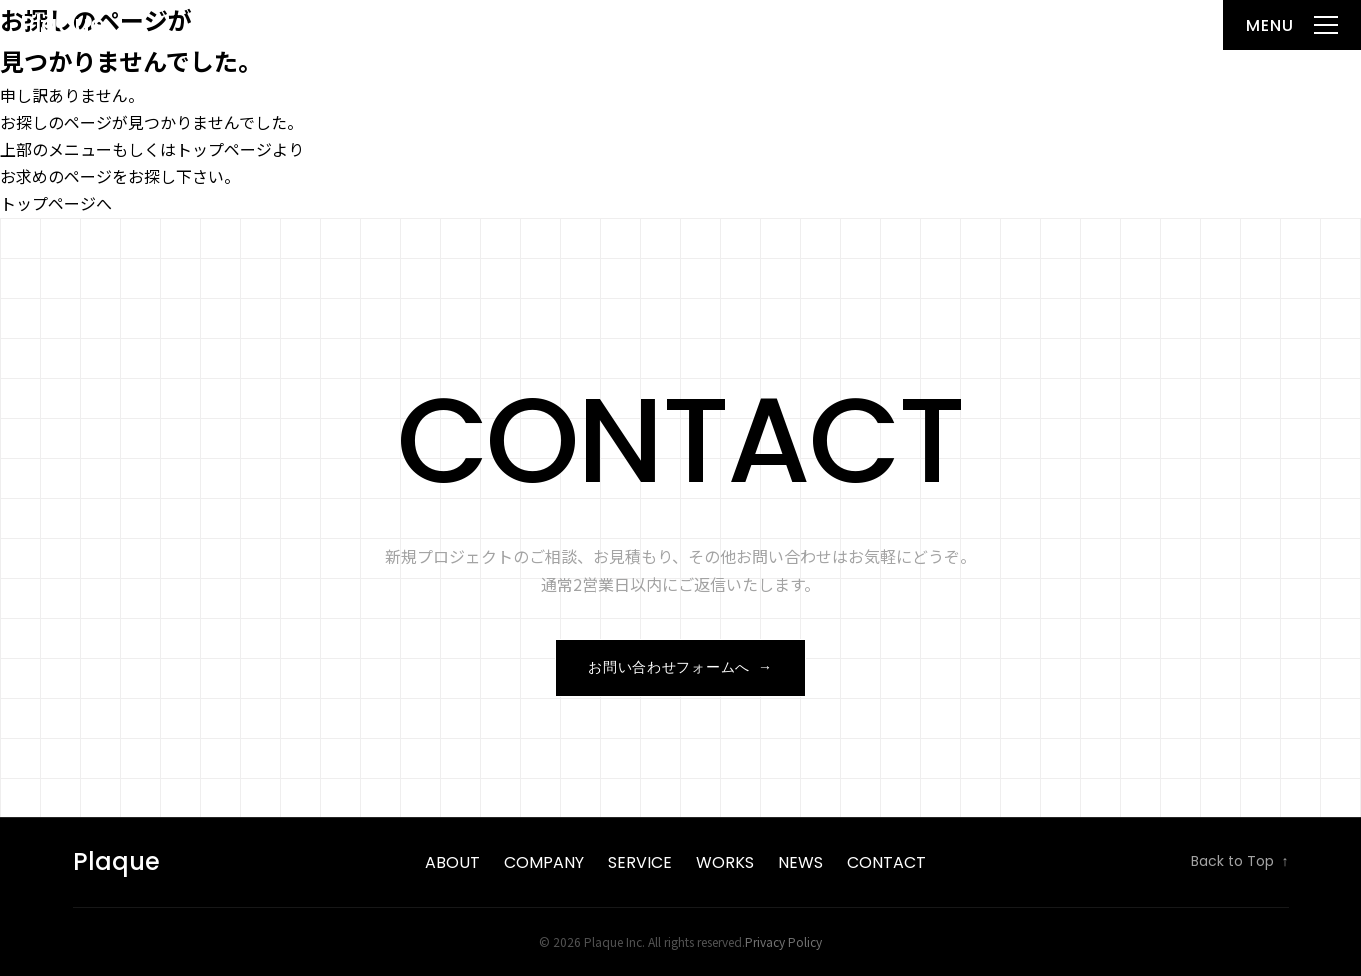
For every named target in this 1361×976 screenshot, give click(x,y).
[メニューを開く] (1292, 25)
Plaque (62, 24)
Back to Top (1240, 862)
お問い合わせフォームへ (680, 668)
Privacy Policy (783, 941)
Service (640, 862)
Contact (886, 862)
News (800, 862)
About (452, 862)
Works (725, 862)
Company (544, 862)
